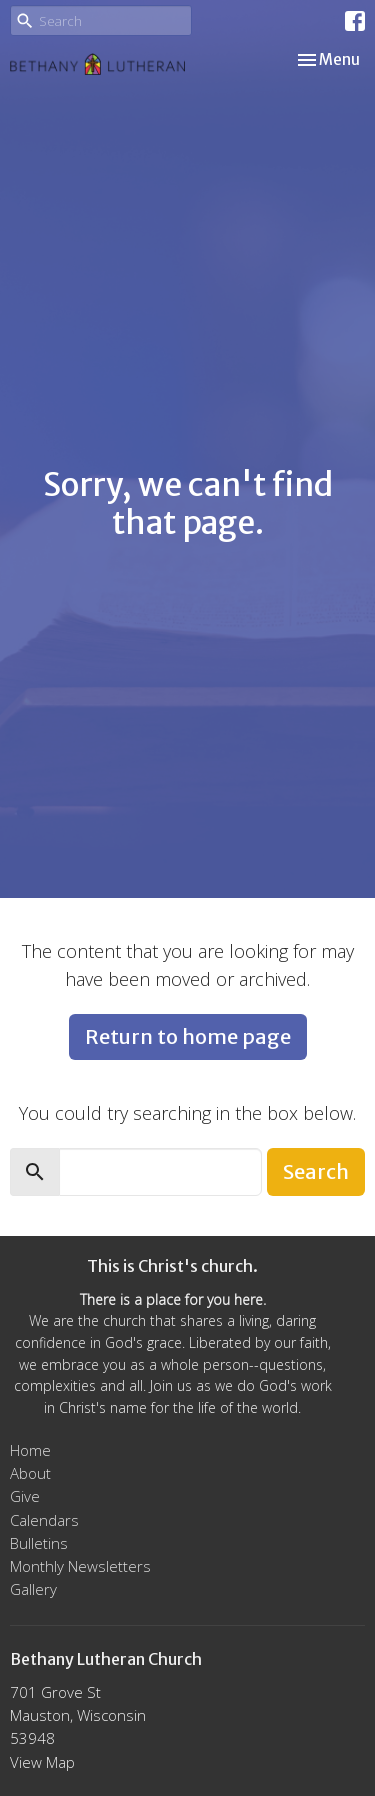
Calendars (44, 1520)
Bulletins (39, 1543)
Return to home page (188, 1036)
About (30, 1473)
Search (316, 1171)
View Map (42, 1762)
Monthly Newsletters (80, 1566)
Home (30, 1450)
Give (25, 1496)
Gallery (33, 1589)
